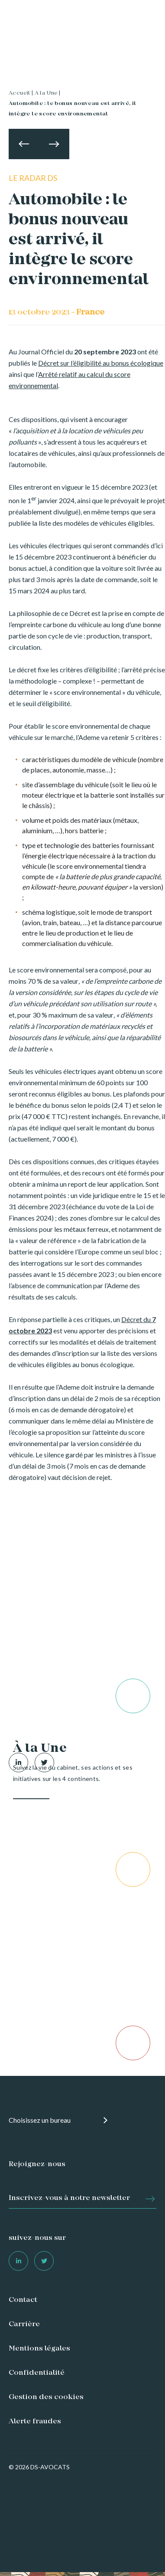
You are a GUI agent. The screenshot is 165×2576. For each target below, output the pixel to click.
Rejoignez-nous (37, 2164)
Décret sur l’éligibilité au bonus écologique (100, 363)
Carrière (24, 2324)
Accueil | (21, 93)
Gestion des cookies (46, 2397)
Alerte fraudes (35, 2421)
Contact (23, 2300)
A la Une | (48, 93)
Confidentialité (37, 2373)
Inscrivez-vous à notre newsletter (69, 2198)
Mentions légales (39, 2348)
